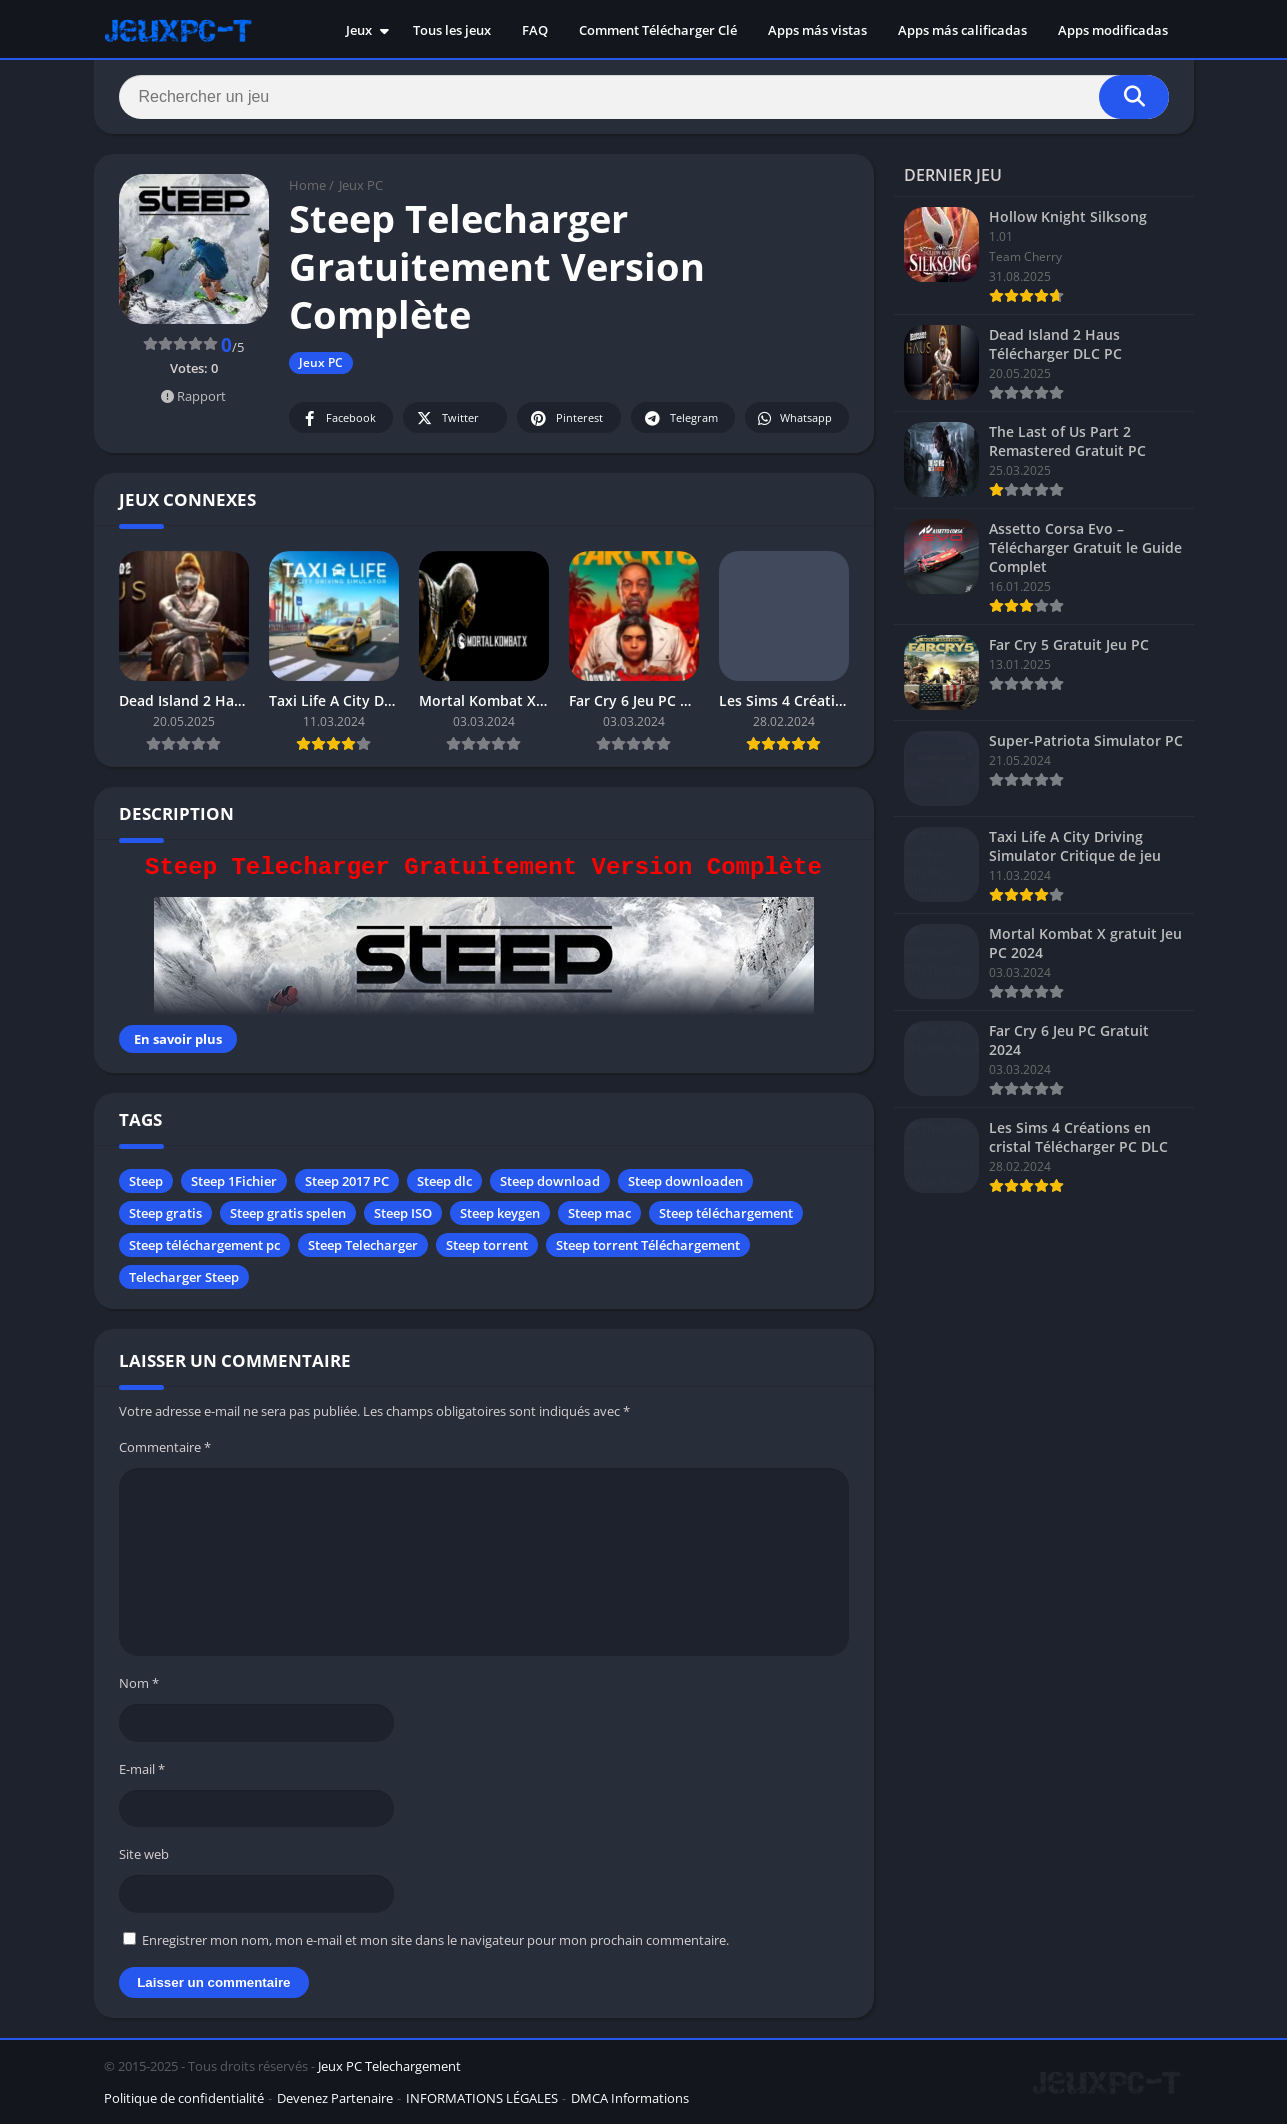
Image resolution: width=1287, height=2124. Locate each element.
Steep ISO (403, 1213)
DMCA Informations (630, 2098)
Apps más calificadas (962, 30)
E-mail (142, 1769)
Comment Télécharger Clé (658, 30)
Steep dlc (444, 1181)
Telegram (680, 418)
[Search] (644, 97)
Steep (146, 1181)
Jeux (359, 30)
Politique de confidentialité (184, 2098)
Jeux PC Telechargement (389, 2066)
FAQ (535, 30)
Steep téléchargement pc (204, 1245)
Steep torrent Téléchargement (648, 1245)
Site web (144, 1854)
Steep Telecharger (363, 1245)
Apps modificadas (1113, 30)
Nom (139, 1683)
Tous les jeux (452, 30)
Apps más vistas (817, 30)
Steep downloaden (685, 1181)
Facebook (338, 418)
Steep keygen (500, 1213)
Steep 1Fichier (234, 1181)
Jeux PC (361, 185)
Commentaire (165, 1447)
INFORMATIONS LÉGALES (482, 2098)
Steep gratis (165, 1213)
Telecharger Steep (184, 1277)
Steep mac (599, 1213)
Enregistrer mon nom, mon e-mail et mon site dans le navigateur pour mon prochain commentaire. (435, 1940)
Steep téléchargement (726, 1213)
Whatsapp (794, 418)
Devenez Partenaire (335, 2098)
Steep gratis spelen (288, 1213)
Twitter (447, 418)
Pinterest (566, 418)
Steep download (550, 1181)
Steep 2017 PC (347, 1181)
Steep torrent (487, 1245)
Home (307, 185)
